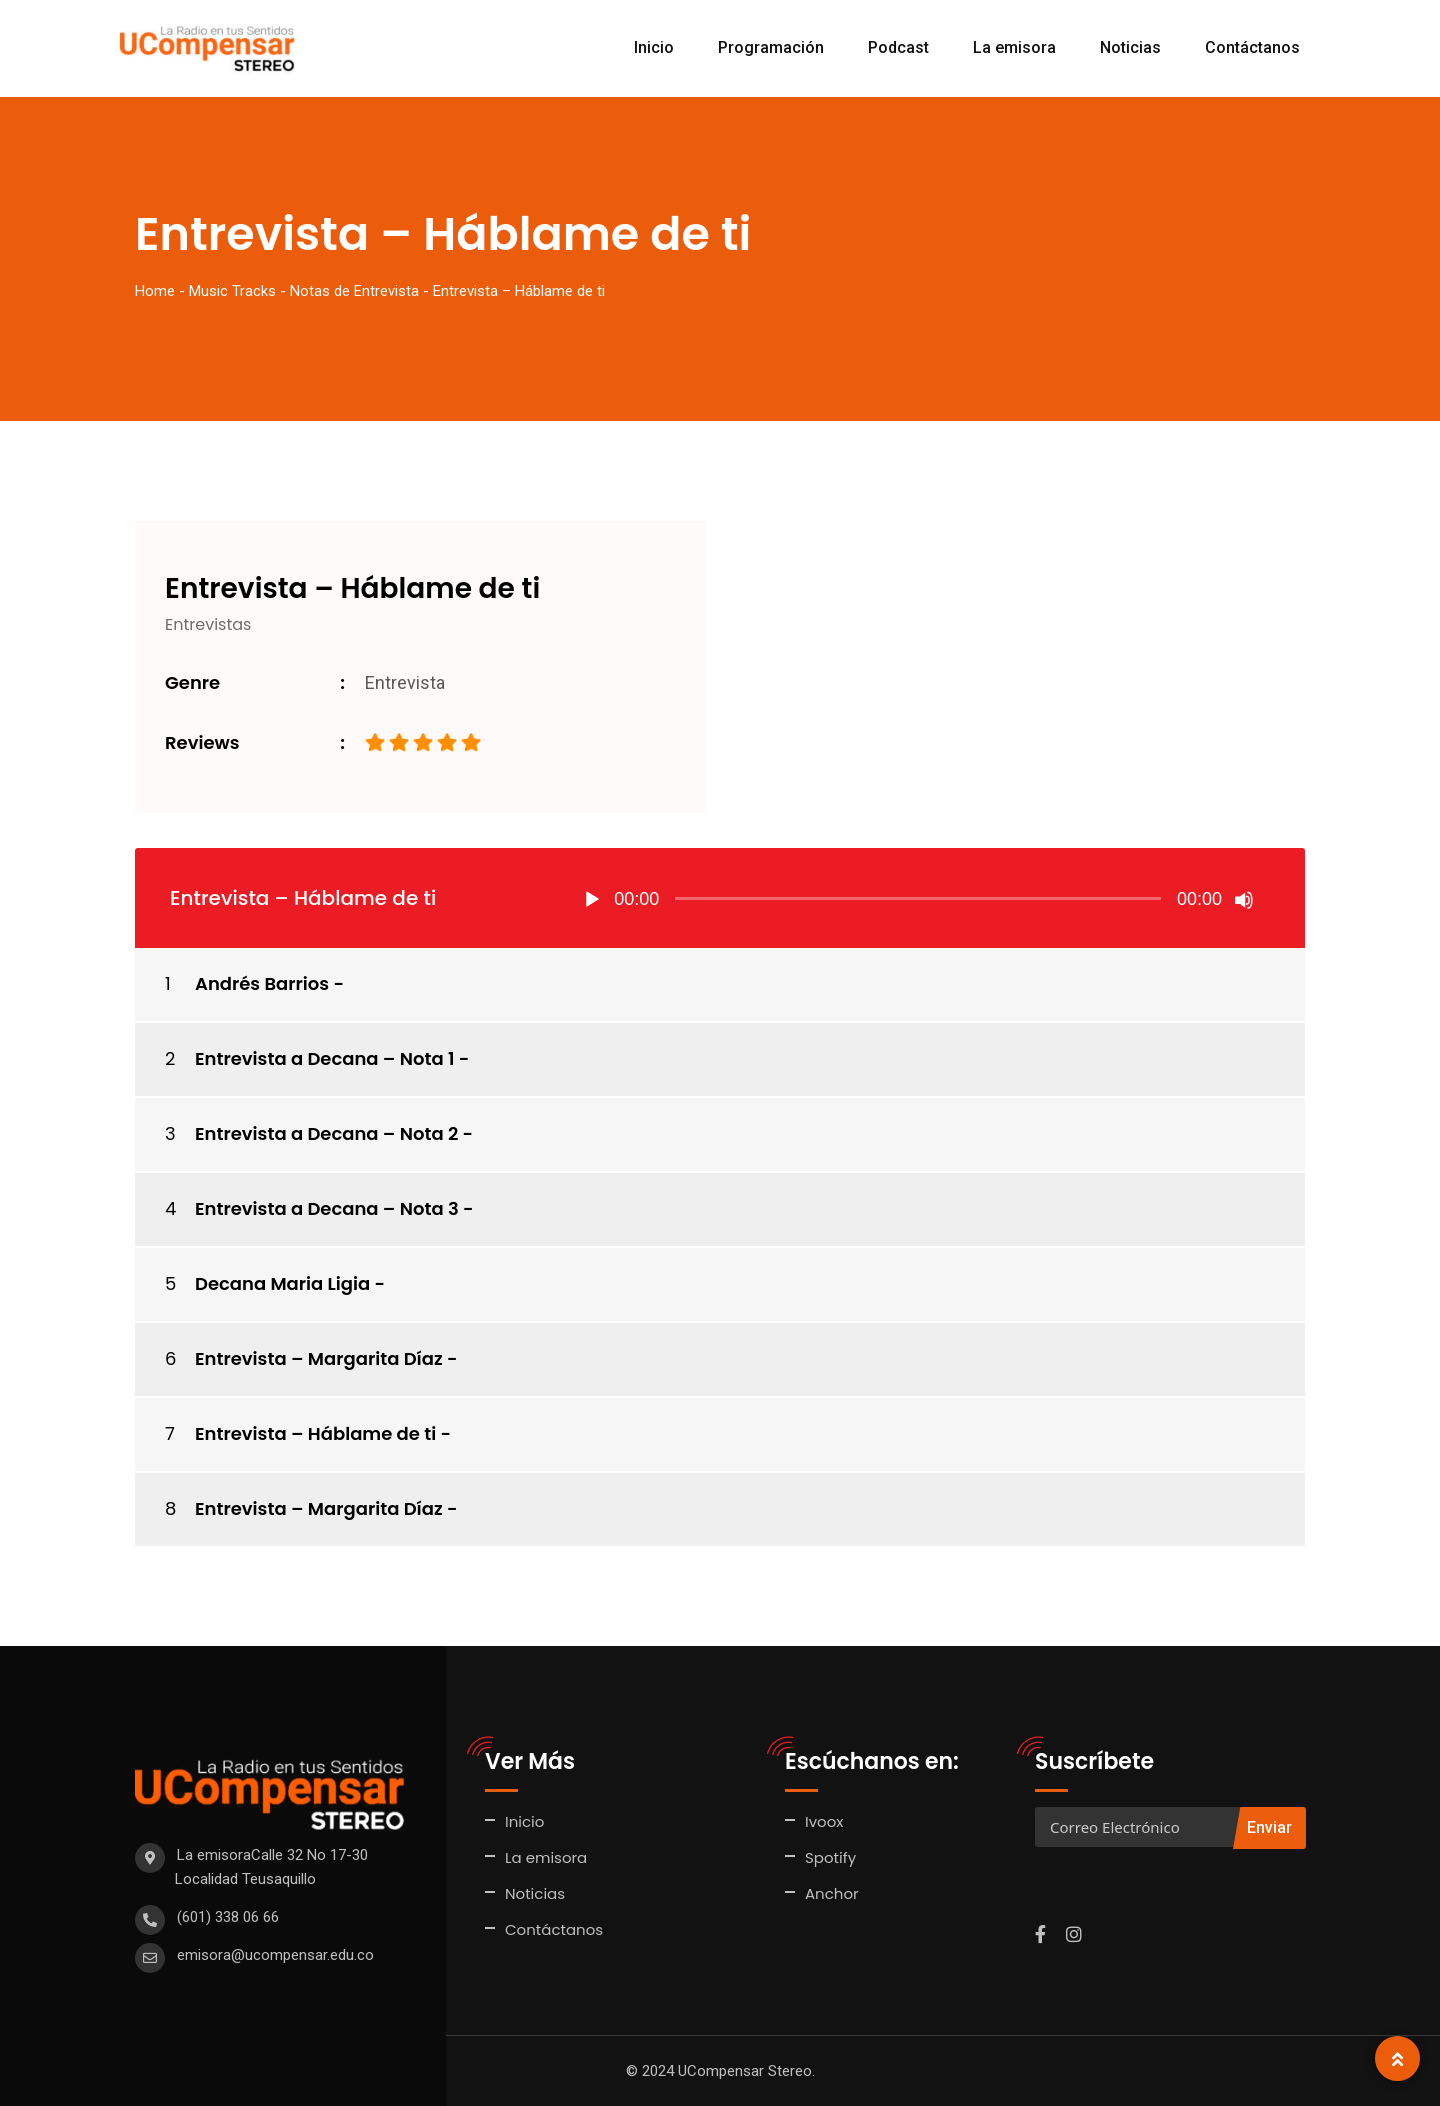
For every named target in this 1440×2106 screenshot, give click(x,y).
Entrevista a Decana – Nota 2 (326, 1133)
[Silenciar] (1244, 900)
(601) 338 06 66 (228, 1917)
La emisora (1014, 47)
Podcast (898, 47)
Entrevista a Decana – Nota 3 (327, 1208)
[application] (918, 898)
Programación (771, 47)
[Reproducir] (592, 900)
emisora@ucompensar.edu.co (275, 1955)
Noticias (1130, 47)
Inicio (654, 47)
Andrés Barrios (262, 983)
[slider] (918, 898)
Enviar (1269, 1827)
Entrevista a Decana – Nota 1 (324, 1058)
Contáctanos (1252, 47)
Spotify (830, 1857)
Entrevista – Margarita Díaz (319, 1358)
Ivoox (824, 1821)
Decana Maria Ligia (282, 1283)
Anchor (832, 1893)
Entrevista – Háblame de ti (315, 1433)
